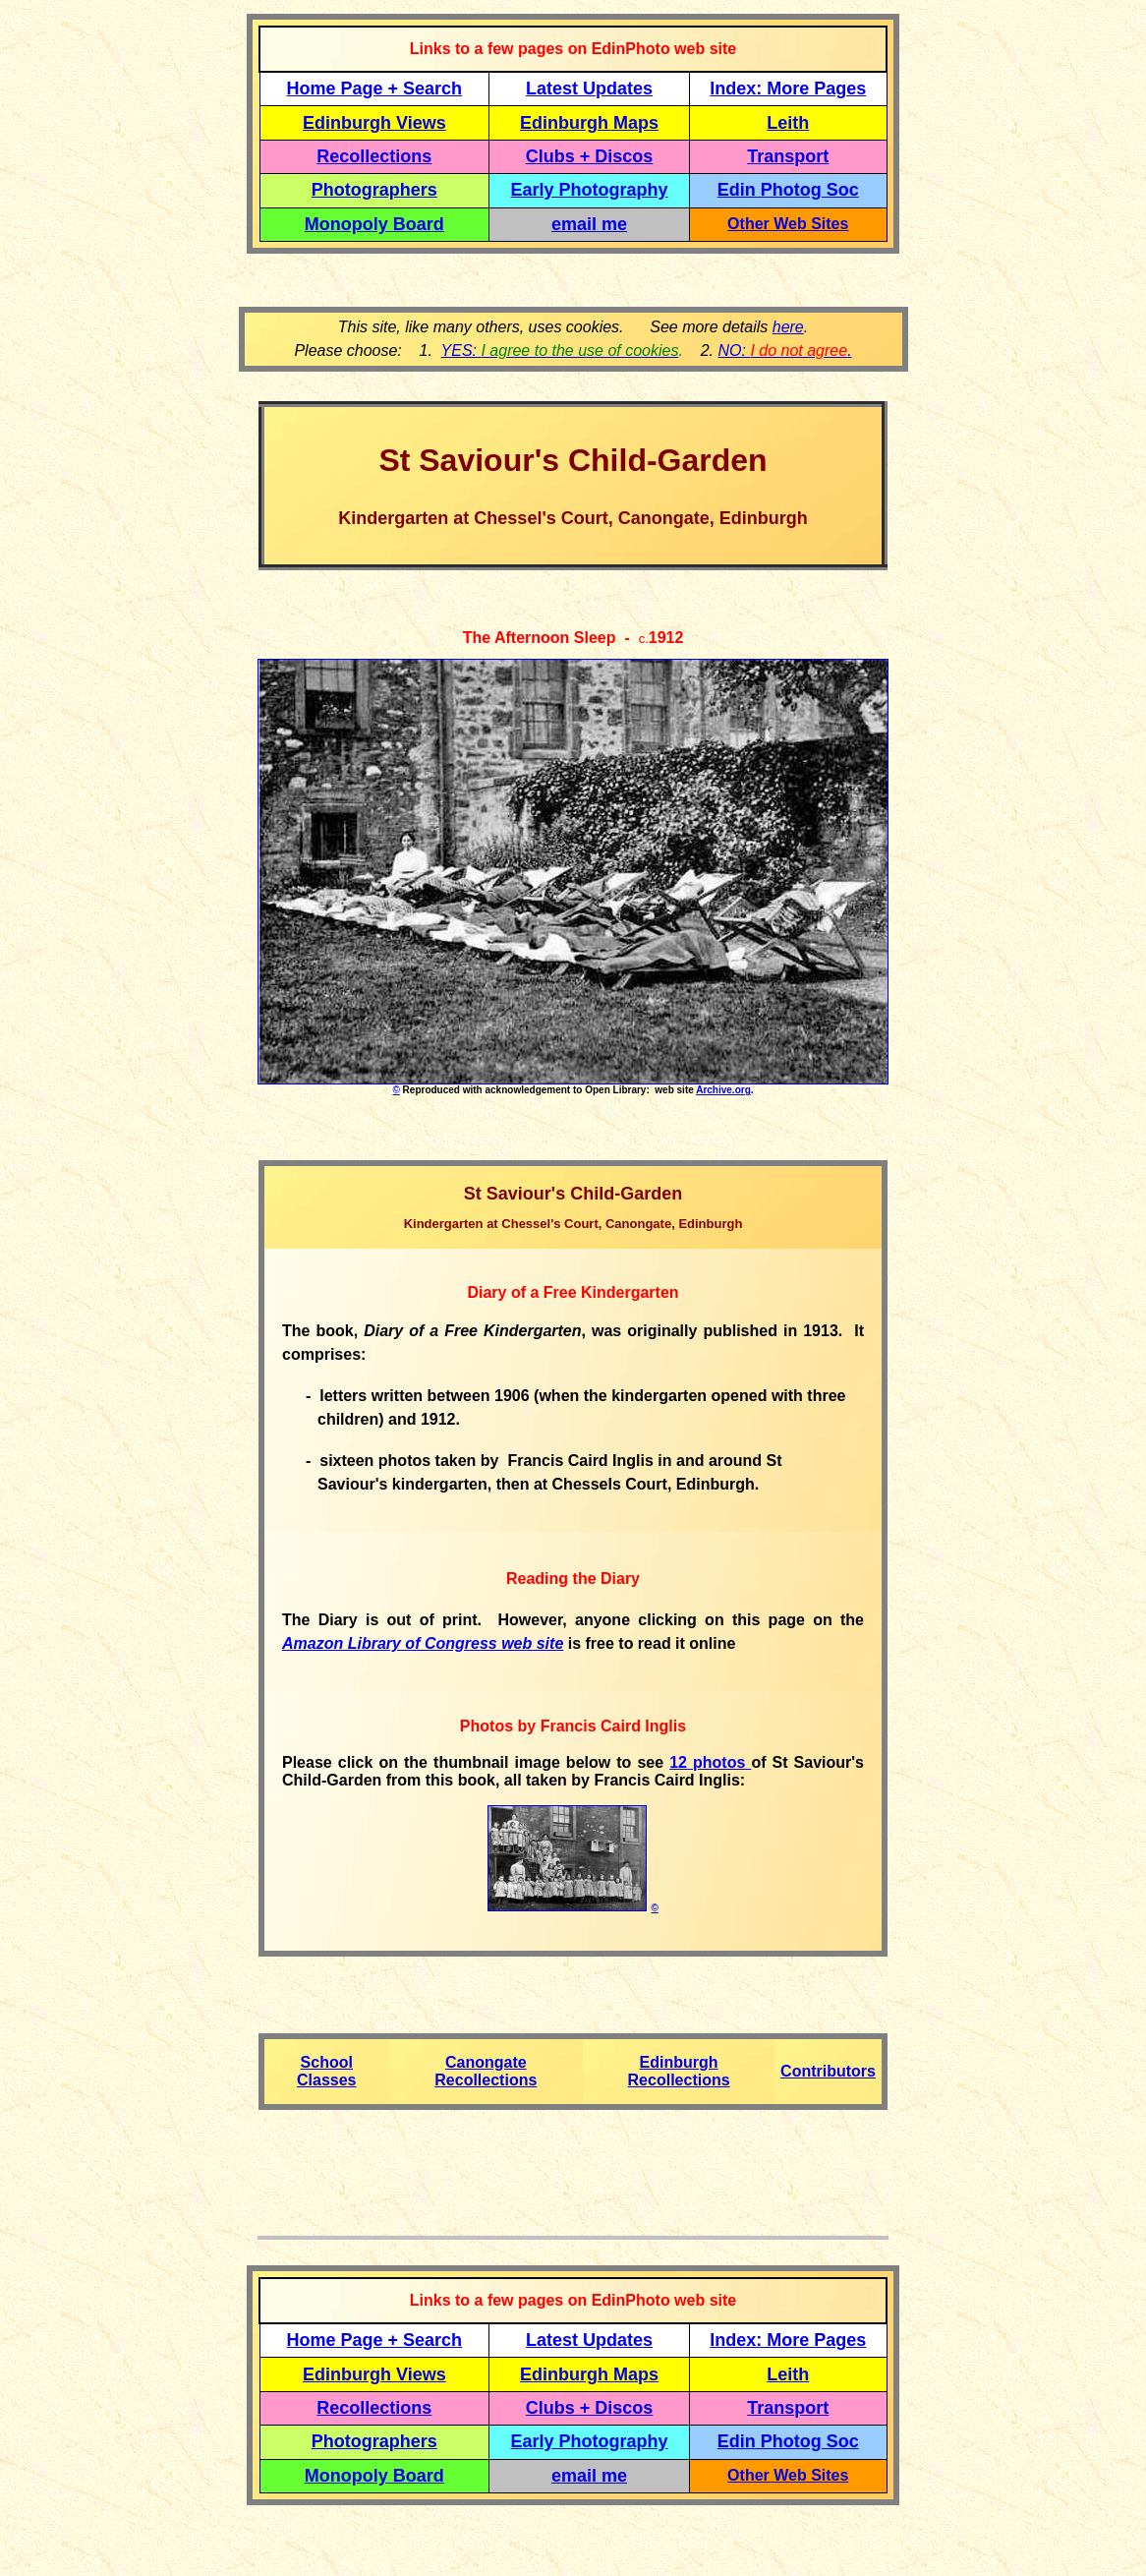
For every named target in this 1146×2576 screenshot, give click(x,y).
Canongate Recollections (485, 2071)
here (788, 327)
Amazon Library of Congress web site (422, 1643)
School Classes (327, 2071)
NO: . (784, 350)
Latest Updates (589, 88)
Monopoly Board (374, 224)
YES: (560, 350)
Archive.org (723, 1089)
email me (589, 224)
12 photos (710, 1762)
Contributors (828, 2071)
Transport (788, 156)
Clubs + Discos (590, 156)
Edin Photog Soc (788, 190)
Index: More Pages (788, 88)
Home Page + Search (375, 88)
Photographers (374, 190)
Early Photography (589, 190)
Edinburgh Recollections (679, 2071)
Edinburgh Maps (589, 123)
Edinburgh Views (374, 123)
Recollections (373, 156)
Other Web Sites (787, 223)
